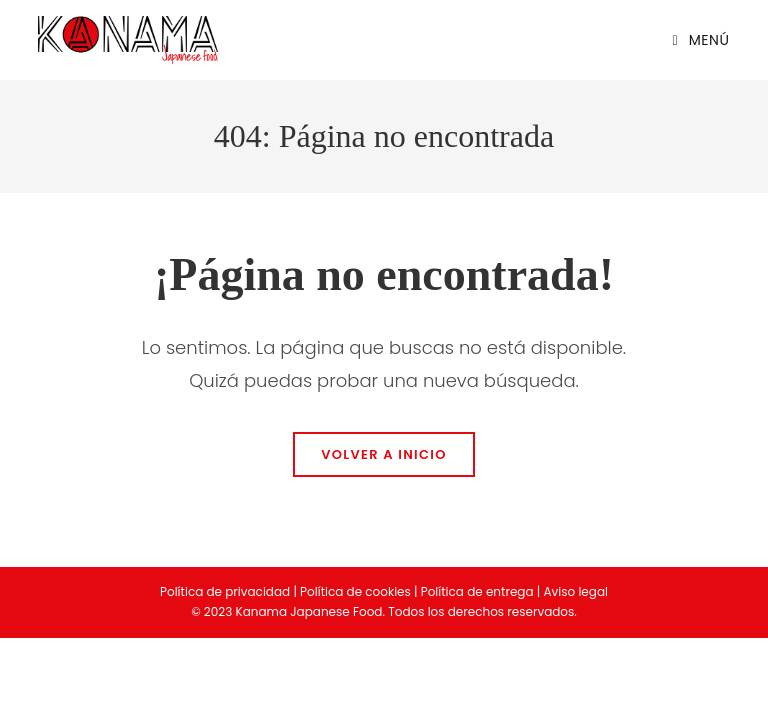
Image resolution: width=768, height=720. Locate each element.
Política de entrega (477, 591)
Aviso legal (575, 591)
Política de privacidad (225, 591)
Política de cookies (355, 591)
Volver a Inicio (384, 454)
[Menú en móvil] (694, 40)
